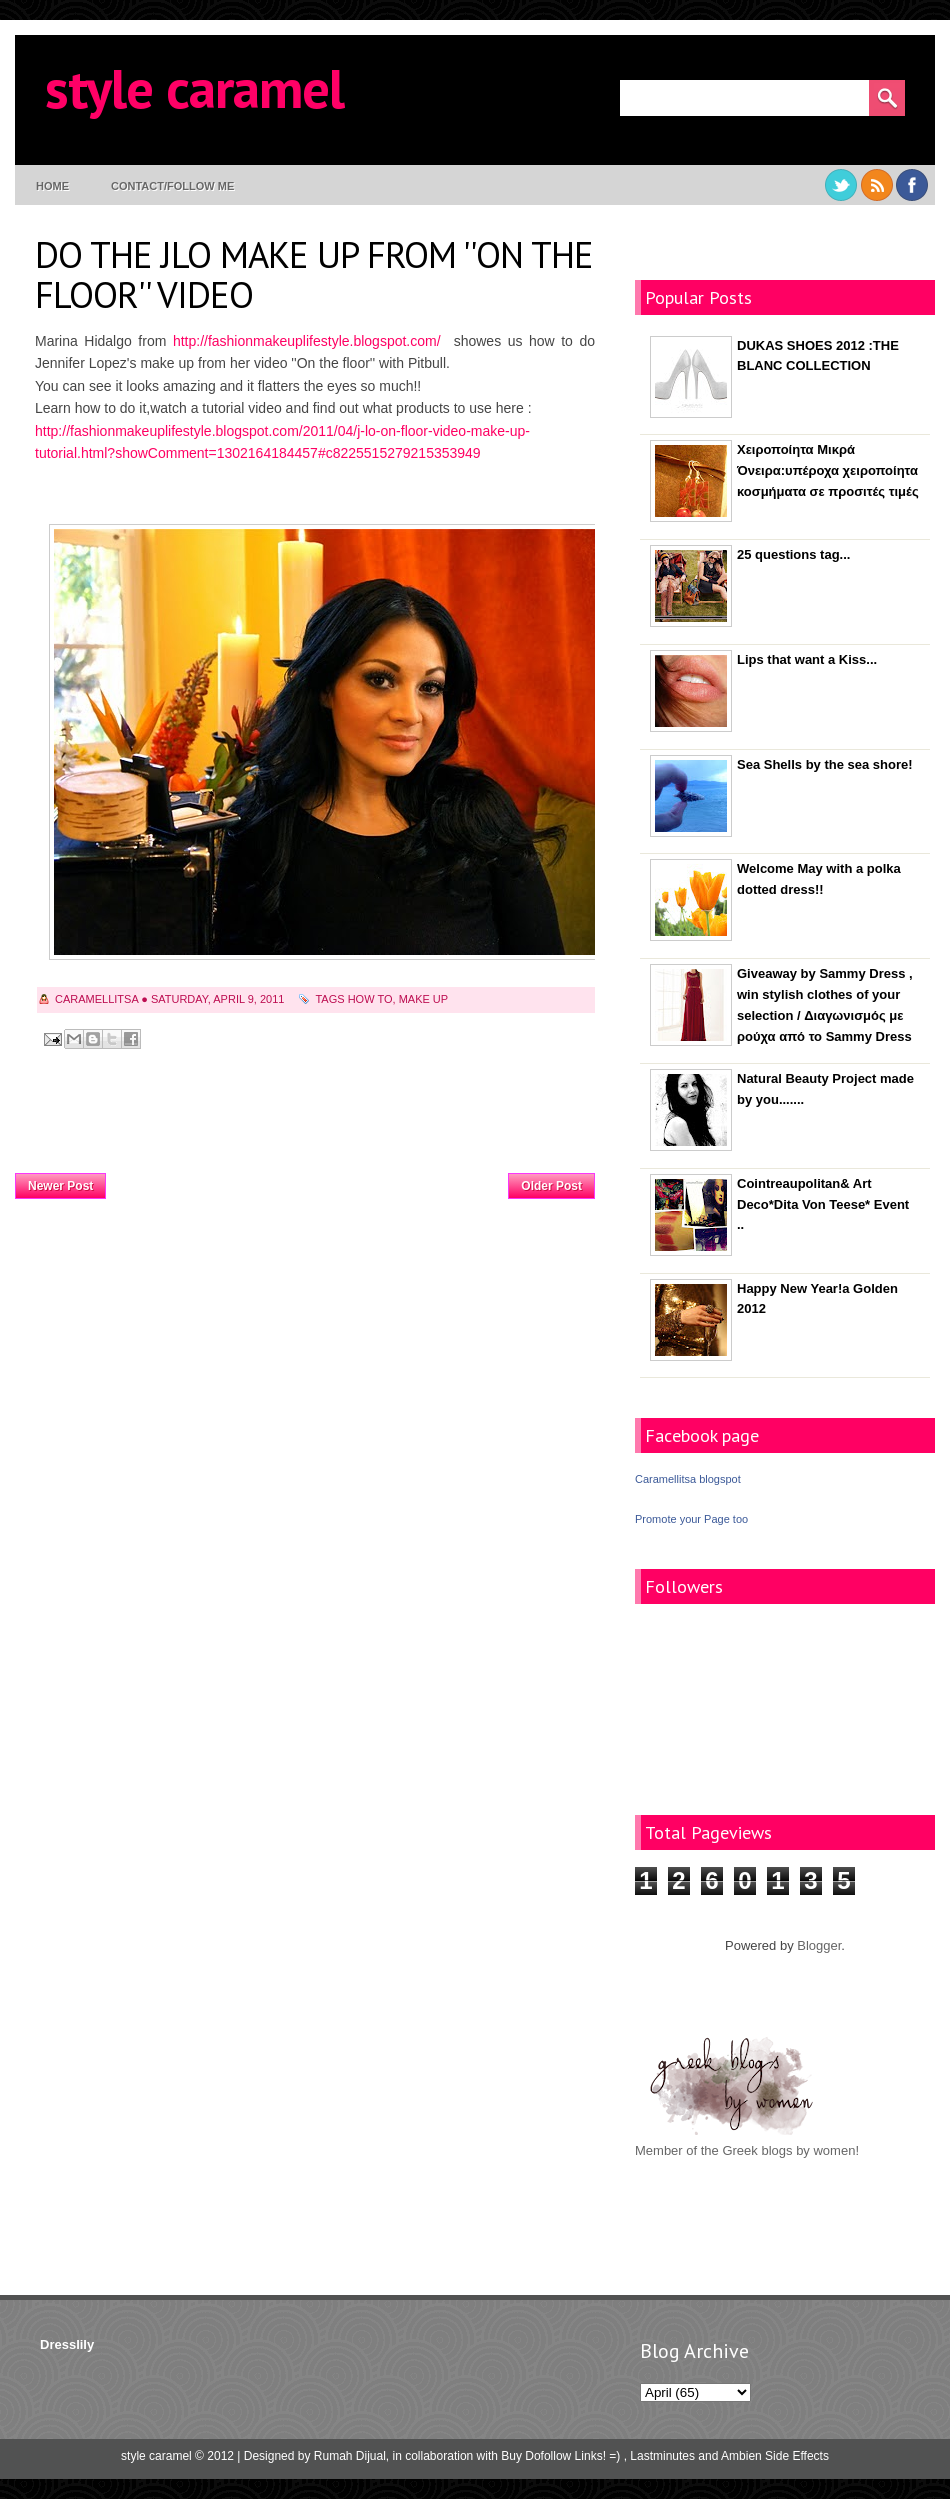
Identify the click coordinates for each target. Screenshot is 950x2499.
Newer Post (60, 1186)
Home (52, 186)
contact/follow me (172, 186)
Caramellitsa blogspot (688, 1479)
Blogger (819, 1945)
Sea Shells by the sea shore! (825, 764)
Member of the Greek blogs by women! (747, 2150)
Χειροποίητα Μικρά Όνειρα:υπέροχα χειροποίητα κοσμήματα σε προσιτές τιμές (828, 470)
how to (370, 999)
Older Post (551, 1186)
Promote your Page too (691, 1519)
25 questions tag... (793, 554)
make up (424, 999)
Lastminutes (662, 2456)
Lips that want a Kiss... (807, 659)
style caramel (194, 87)
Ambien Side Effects (775, 2456)
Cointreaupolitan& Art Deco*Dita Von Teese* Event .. (823, 1204)
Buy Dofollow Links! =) (560, 2456)
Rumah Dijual (350, 2456)
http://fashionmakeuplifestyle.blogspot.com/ (307, 341)
